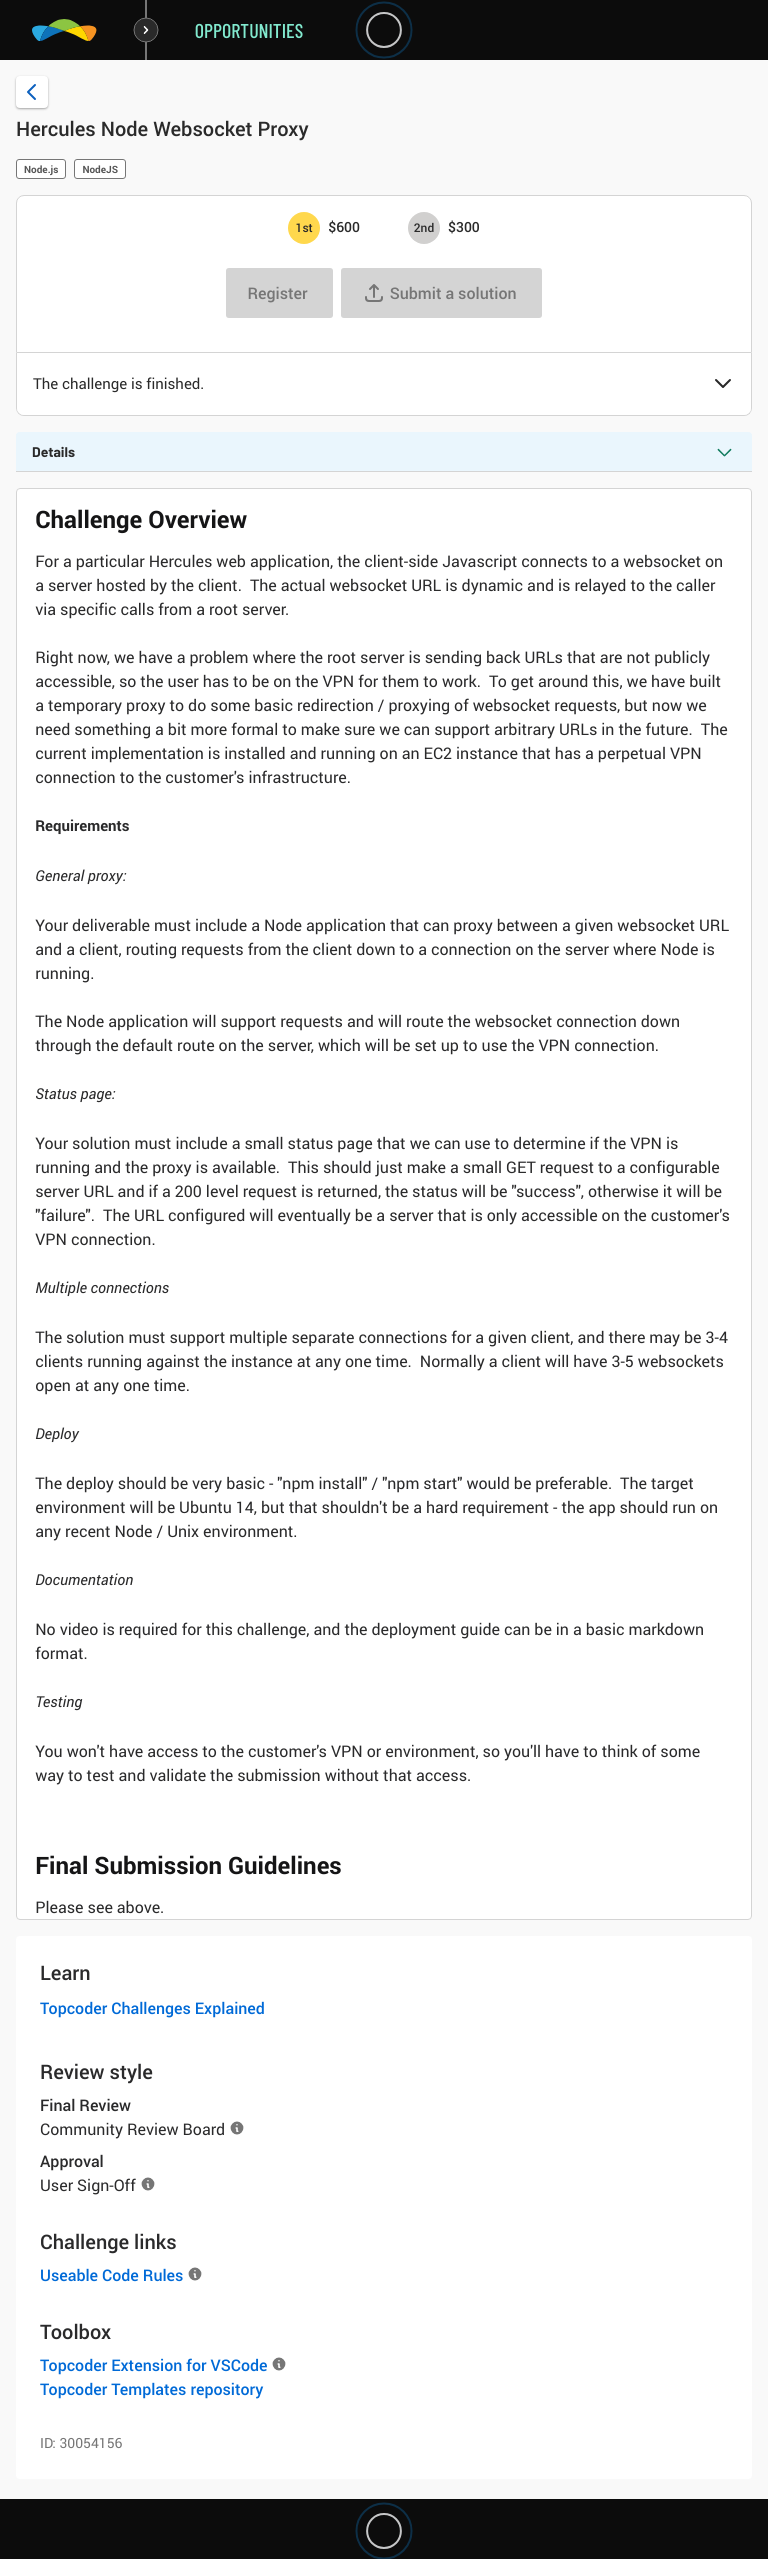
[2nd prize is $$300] (424, 228)
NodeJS (100, 169)
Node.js (41, 169)
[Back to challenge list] (32, 92)
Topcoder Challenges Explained (152, 2008)
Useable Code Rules (111, 2275)
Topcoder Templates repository (151, 2389)
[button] (723, 385)
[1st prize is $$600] (304, 228)
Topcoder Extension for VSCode (153, 2365)
